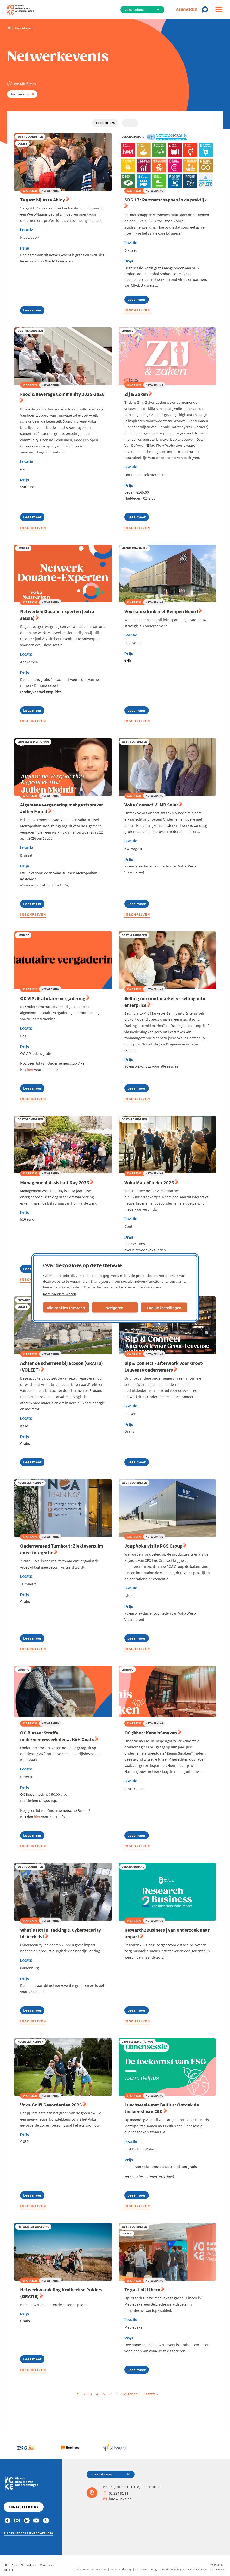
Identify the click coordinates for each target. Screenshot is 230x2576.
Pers (14, 2565)
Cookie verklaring (146, 2569)
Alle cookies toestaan (66, 1307)
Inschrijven (137, 310)
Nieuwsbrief (28, 2565)
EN (5, 2565)
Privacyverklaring (120, 2569)
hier (30, 1069)
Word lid (9, 2569)
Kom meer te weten (59, 1293)
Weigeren (114, 1307)
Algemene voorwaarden (91, 2569)
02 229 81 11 (115, 2493)
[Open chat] (206, 10)
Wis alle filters (25, 83)
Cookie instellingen (172, 2569)
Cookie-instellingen (164, 1307)
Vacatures (46, 2565)
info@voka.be (117, 2499)
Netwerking (20, 94)
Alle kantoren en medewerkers (28, 2533)
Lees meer (32, 311)
